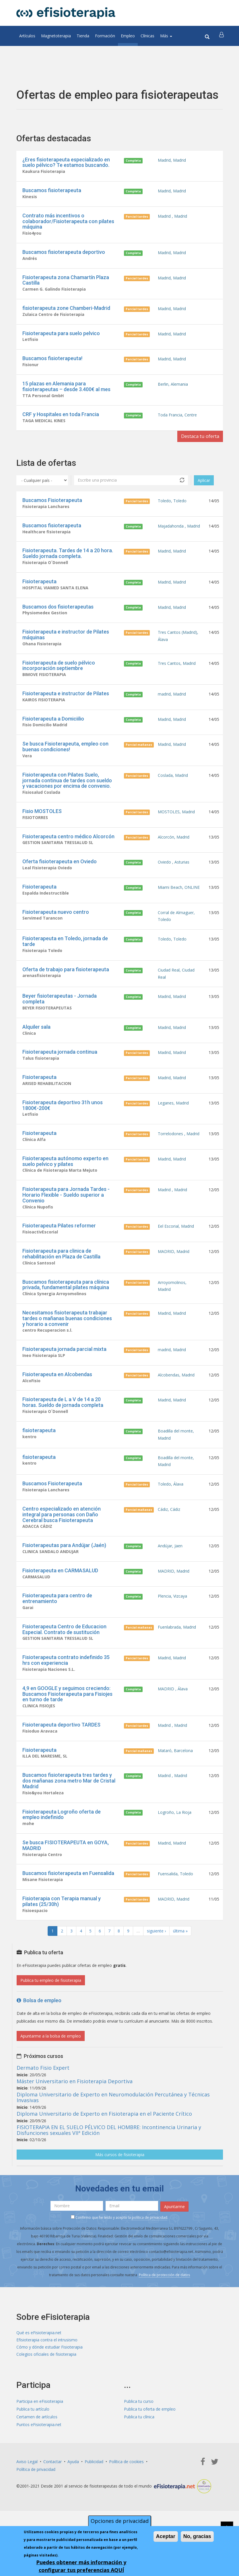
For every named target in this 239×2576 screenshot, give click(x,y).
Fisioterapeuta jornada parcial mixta (64, 1376)
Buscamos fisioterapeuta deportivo (63, 254)
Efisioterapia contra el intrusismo (46, 2380)
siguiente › (156, 1971)
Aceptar (165, 2537)
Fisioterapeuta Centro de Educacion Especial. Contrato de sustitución (64, 1663)
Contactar (52, 2503)
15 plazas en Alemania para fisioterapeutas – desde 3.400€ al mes (66, 391)
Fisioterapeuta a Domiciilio (53, 730)
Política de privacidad (35, 2511)
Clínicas (147, 35)
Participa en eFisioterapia (39, 2443)
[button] (222, 36)
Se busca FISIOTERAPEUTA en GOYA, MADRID (65, 1884)
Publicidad (94, 2503)
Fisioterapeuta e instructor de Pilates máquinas (65, 644)
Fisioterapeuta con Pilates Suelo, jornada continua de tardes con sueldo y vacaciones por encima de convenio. (67, 793)
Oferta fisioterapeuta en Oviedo (59, 876)
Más (166, 35)
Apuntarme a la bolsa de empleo (50, 2076)
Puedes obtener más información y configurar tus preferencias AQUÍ (81, 2566)
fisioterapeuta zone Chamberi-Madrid (66, 311)
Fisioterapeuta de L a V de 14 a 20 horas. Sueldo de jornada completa (62, 1430)
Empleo (128, 35)
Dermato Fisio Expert (43, 2107)
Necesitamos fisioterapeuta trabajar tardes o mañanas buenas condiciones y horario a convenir (67, 1344)
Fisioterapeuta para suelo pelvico (61, 337)
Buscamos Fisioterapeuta (52, 507)
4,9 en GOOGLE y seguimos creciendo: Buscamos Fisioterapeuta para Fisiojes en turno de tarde (67, 1729)
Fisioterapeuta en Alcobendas (57, 1402)
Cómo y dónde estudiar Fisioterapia (49, 2388)
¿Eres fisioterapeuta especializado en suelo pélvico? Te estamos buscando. (66, 162)
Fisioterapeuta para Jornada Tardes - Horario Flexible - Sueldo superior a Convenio (66, 1218)
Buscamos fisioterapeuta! (52, 363)
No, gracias (197, 2537)
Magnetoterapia (56, 35)
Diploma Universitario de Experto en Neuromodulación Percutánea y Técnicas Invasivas (113, 2137)
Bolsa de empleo (39, 2041)
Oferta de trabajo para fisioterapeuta (65, 987)
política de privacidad (149, 2256)
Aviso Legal (27, 2503)
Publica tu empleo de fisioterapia (50, 2020)
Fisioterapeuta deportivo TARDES (61, 1761)
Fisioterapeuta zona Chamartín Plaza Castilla (65, 282)
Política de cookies (126, 2503)
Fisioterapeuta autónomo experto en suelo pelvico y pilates (65, 1184)
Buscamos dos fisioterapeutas (58, 616)
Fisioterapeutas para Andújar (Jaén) (64, 1577)
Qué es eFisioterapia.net (38, 2372)
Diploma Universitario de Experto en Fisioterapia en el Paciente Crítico (104, 2153)
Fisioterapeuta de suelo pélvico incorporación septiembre (58, 676)
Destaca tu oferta (197, 442)
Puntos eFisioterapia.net (38, 2466)
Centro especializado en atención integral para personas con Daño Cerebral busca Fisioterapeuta (61, 1546)
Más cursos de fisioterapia (119, 2195)
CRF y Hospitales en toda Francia (60, 420)
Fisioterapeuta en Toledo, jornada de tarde (65, 959)
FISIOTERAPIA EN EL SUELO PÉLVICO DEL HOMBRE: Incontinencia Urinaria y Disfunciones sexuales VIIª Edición (109, 2170)
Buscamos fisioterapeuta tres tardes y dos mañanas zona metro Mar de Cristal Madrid (68, 1818)
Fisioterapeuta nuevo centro (55, 928)
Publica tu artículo (32, 2450)
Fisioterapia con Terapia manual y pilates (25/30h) (61, 1941)
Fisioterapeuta (39, 590)
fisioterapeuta (39, 1459)
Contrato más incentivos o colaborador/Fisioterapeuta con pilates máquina (68, 222)
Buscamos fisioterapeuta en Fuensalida (68, 1912)
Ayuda (73, 2503)
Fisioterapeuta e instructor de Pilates (65, 705)
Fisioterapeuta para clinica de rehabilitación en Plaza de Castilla (61, 1278)
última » (180, 1971)
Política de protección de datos (164, 2314)
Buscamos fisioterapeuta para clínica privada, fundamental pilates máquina (65, 1310)
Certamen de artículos (36, 2458)
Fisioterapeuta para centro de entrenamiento (57, 1632)
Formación (105, 35)
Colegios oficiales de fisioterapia (46, 2396)
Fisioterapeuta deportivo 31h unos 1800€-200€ (62, 1127)
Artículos (27, 35)
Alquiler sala (36, 1047)
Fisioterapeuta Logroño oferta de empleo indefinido (61, 1852)
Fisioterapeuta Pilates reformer (59, 1250)
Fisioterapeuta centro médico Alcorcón (68, 850)
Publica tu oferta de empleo (150, 2450)
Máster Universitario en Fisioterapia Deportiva (75, 2121)
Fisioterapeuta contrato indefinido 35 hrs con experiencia (66, 1695)
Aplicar (204, 487)
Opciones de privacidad (120, 2521)
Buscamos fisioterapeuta (51, 191)
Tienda (83, 35)
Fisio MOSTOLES (42, 825)
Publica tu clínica (139, 2458)
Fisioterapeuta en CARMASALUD (60, 1603)
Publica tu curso (138, 2443)
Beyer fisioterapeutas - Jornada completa (59, 1018)
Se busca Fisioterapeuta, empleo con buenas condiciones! (65, 759)
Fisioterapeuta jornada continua (59, 1072)
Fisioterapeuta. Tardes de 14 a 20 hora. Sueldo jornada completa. (67, 561)
